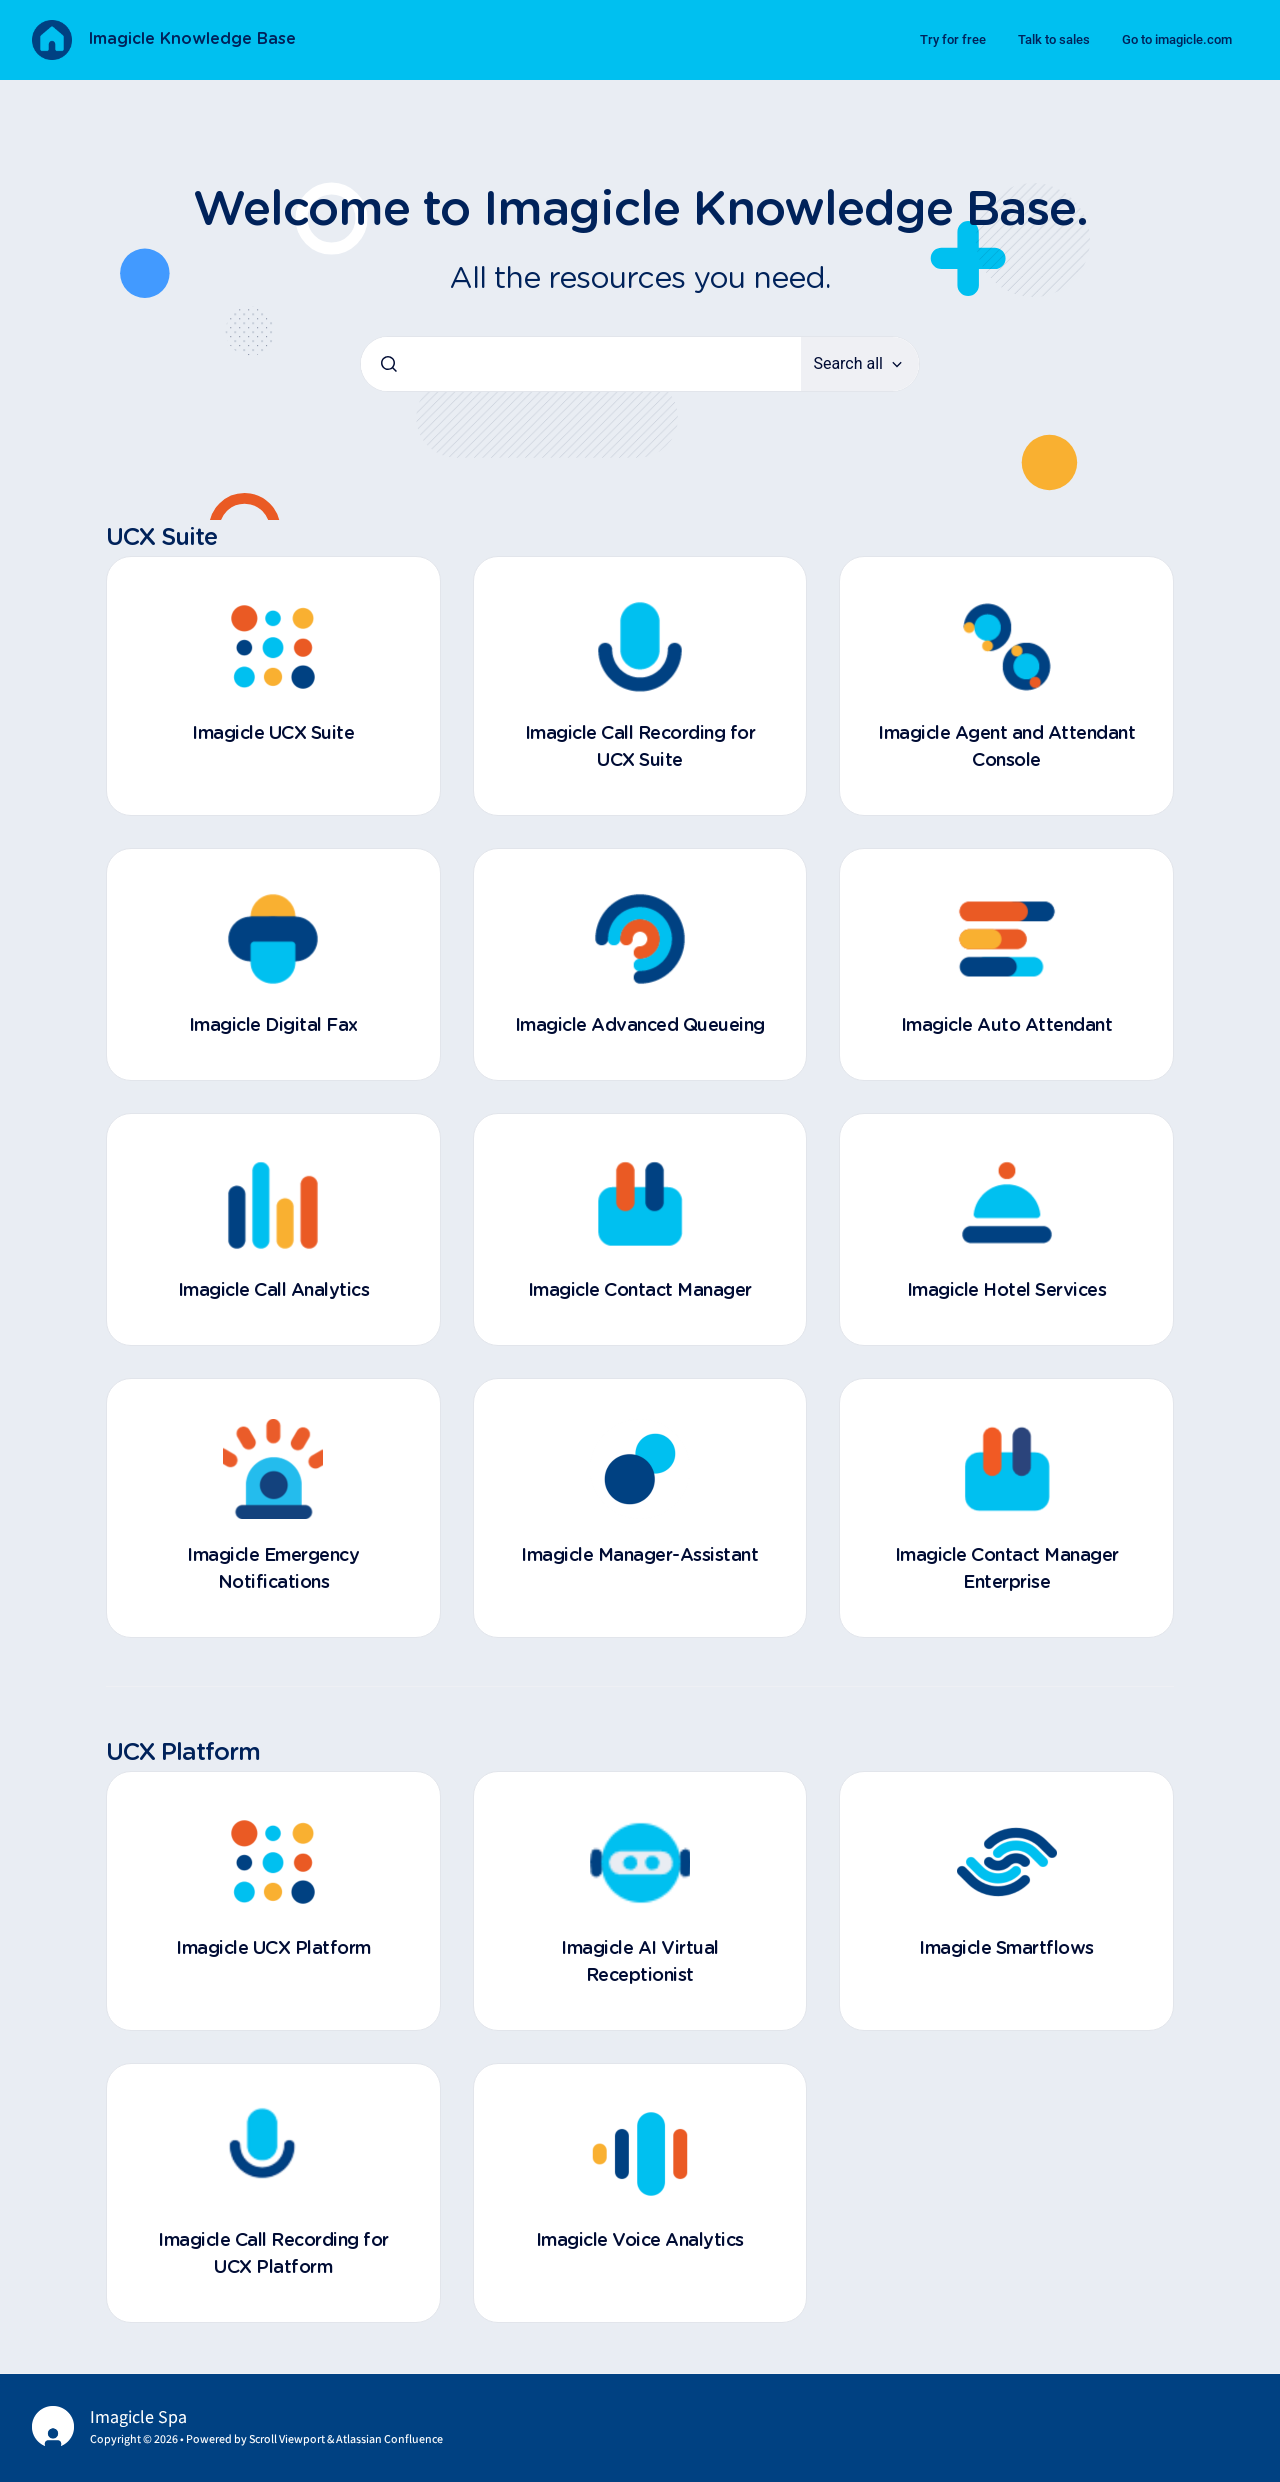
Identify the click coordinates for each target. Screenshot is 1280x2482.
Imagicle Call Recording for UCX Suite (640, 747)
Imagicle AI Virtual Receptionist (640, 1962)
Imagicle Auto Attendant (1007, 1026)
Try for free (953, 39)
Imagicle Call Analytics (274, 1291)
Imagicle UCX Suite (273, 734)
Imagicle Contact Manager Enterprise (1007, 1569)
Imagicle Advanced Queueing (640, 1026)
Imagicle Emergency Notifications (273, 1569)
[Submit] (389, 364)
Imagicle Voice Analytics (640, 2241)
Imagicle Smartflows (1006, 1949)
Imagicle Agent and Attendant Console (1006, 747)
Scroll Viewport (288, 2439)
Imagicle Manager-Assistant (639, 1556)
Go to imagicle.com (1177, 39)
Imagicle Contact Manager (640, 1291)
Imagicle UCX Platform (273, 1949)
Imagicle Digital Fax (273, 1026)
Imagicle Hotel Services (1007, 1291)
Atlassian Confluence (389, 2439)
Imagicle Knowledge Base (192, 39)
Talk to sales (1054, 39)
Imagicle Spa (138, 2417)
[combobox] (581, 364)
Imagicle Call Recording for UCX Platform (273, 2254)
